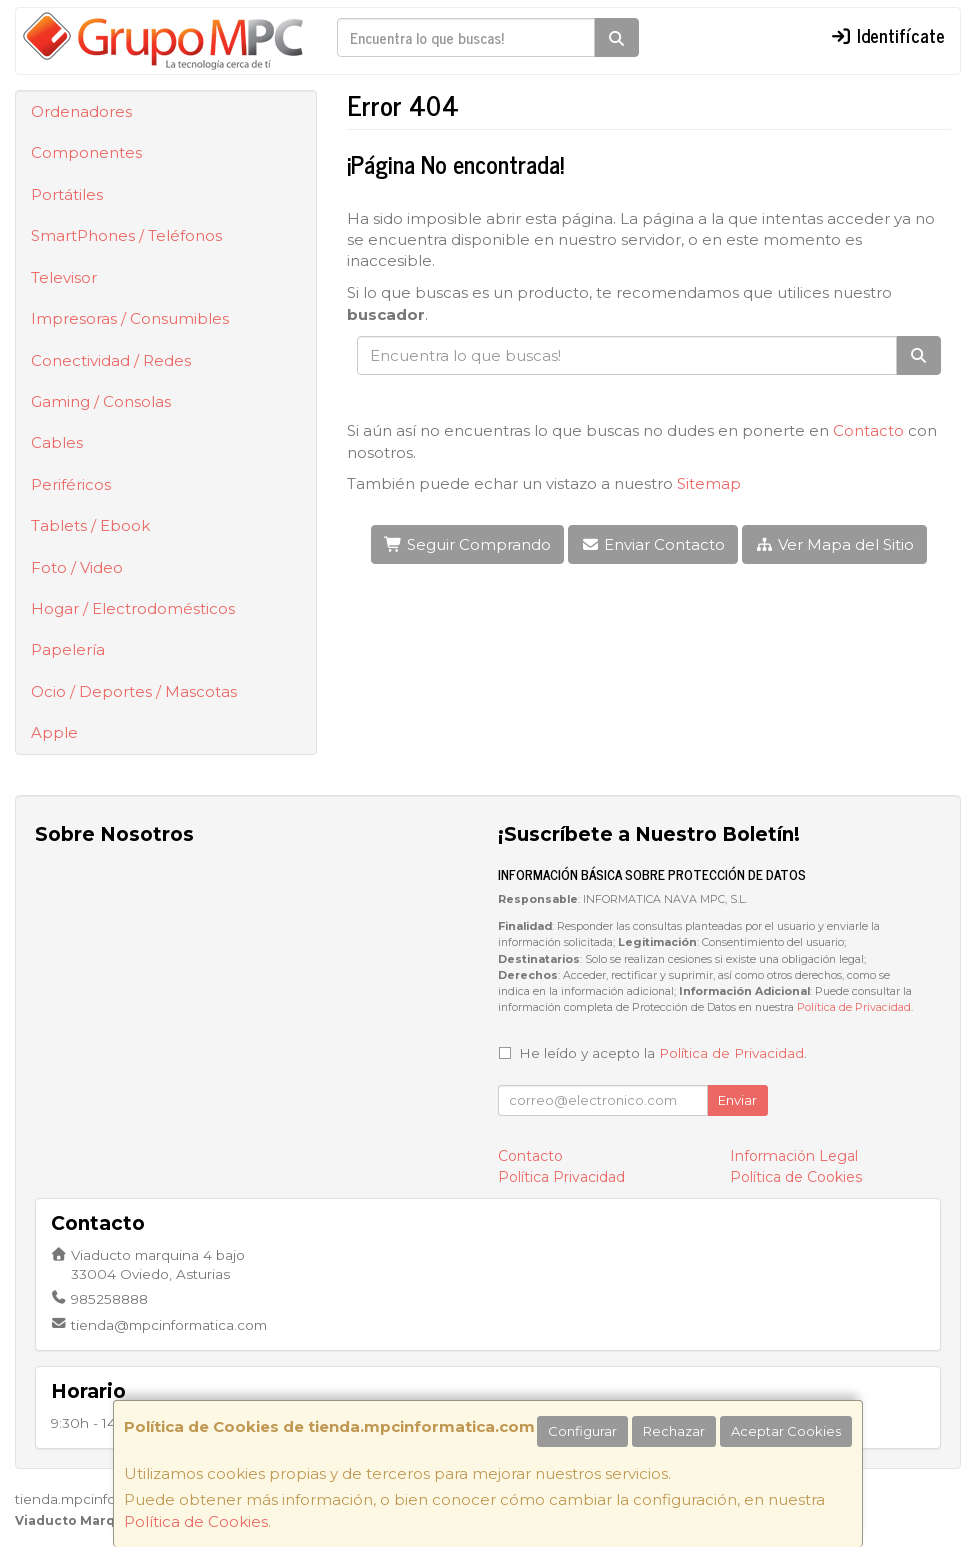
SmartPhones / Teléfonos (126, 235)
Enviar (737, 1100)
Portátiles (67, 194)
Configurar (582, 1431)
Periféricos (71, 484)
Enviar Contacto (653, 544)
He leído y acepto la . (663, 1053)
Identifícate (887, 35)
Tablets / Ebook (90, 525)
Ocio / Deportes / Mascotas (134, 691)
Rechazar (674, 1431)
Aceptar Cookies (786, 1431)
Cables (57, 442)
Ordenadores (81, 111)
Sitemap (709, 483)
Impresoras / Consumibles (130, 318)
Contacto (868, 430)
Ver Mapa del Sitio (834, 544)
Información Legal (794, 1156)
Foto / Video (77, 567)
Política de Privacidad (854, 1007)
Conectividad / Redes (111, 360)
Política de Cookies (196, 1521)
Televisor (64, 277)
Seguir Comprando (467, 544)
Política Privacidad (561, 1177)
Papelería (68, 649)
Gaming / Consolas (101, 401)
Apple (54, 732)
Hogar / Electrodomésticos (133, 608)
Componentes (86, 152)
